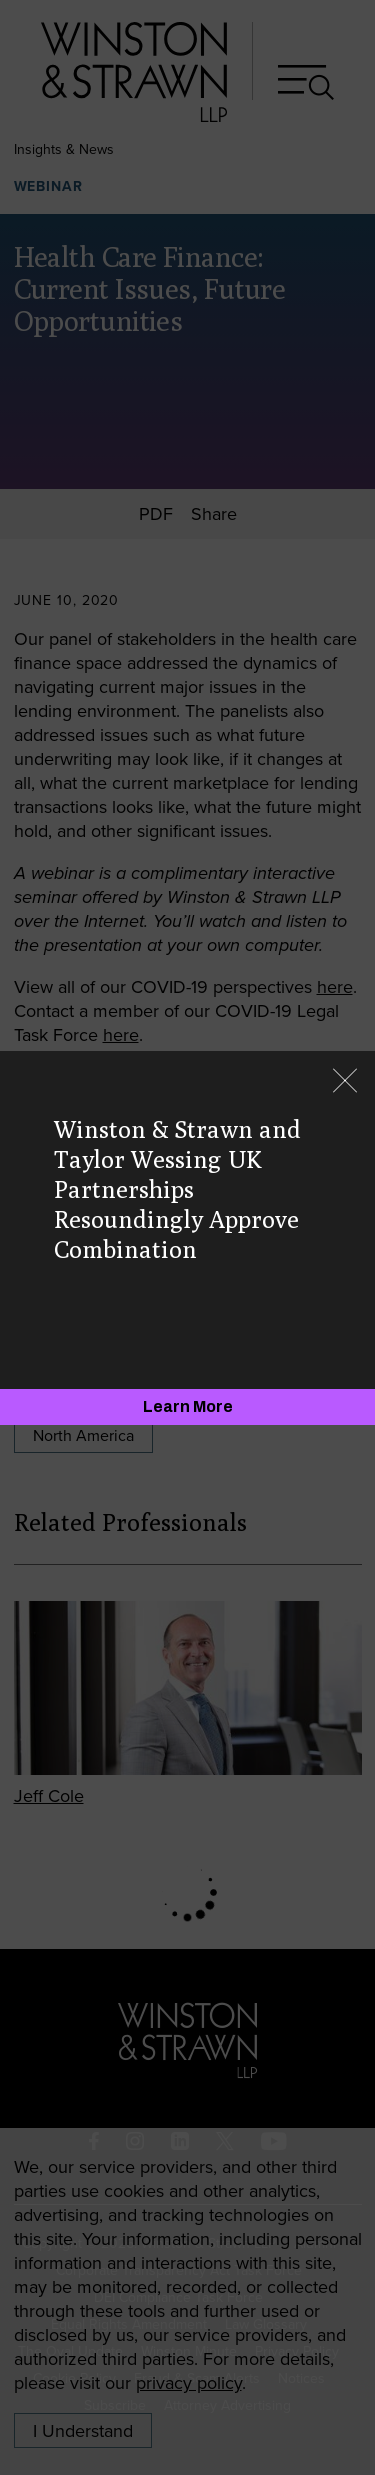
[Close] (345, 1082)
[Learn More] (187, 1407)
